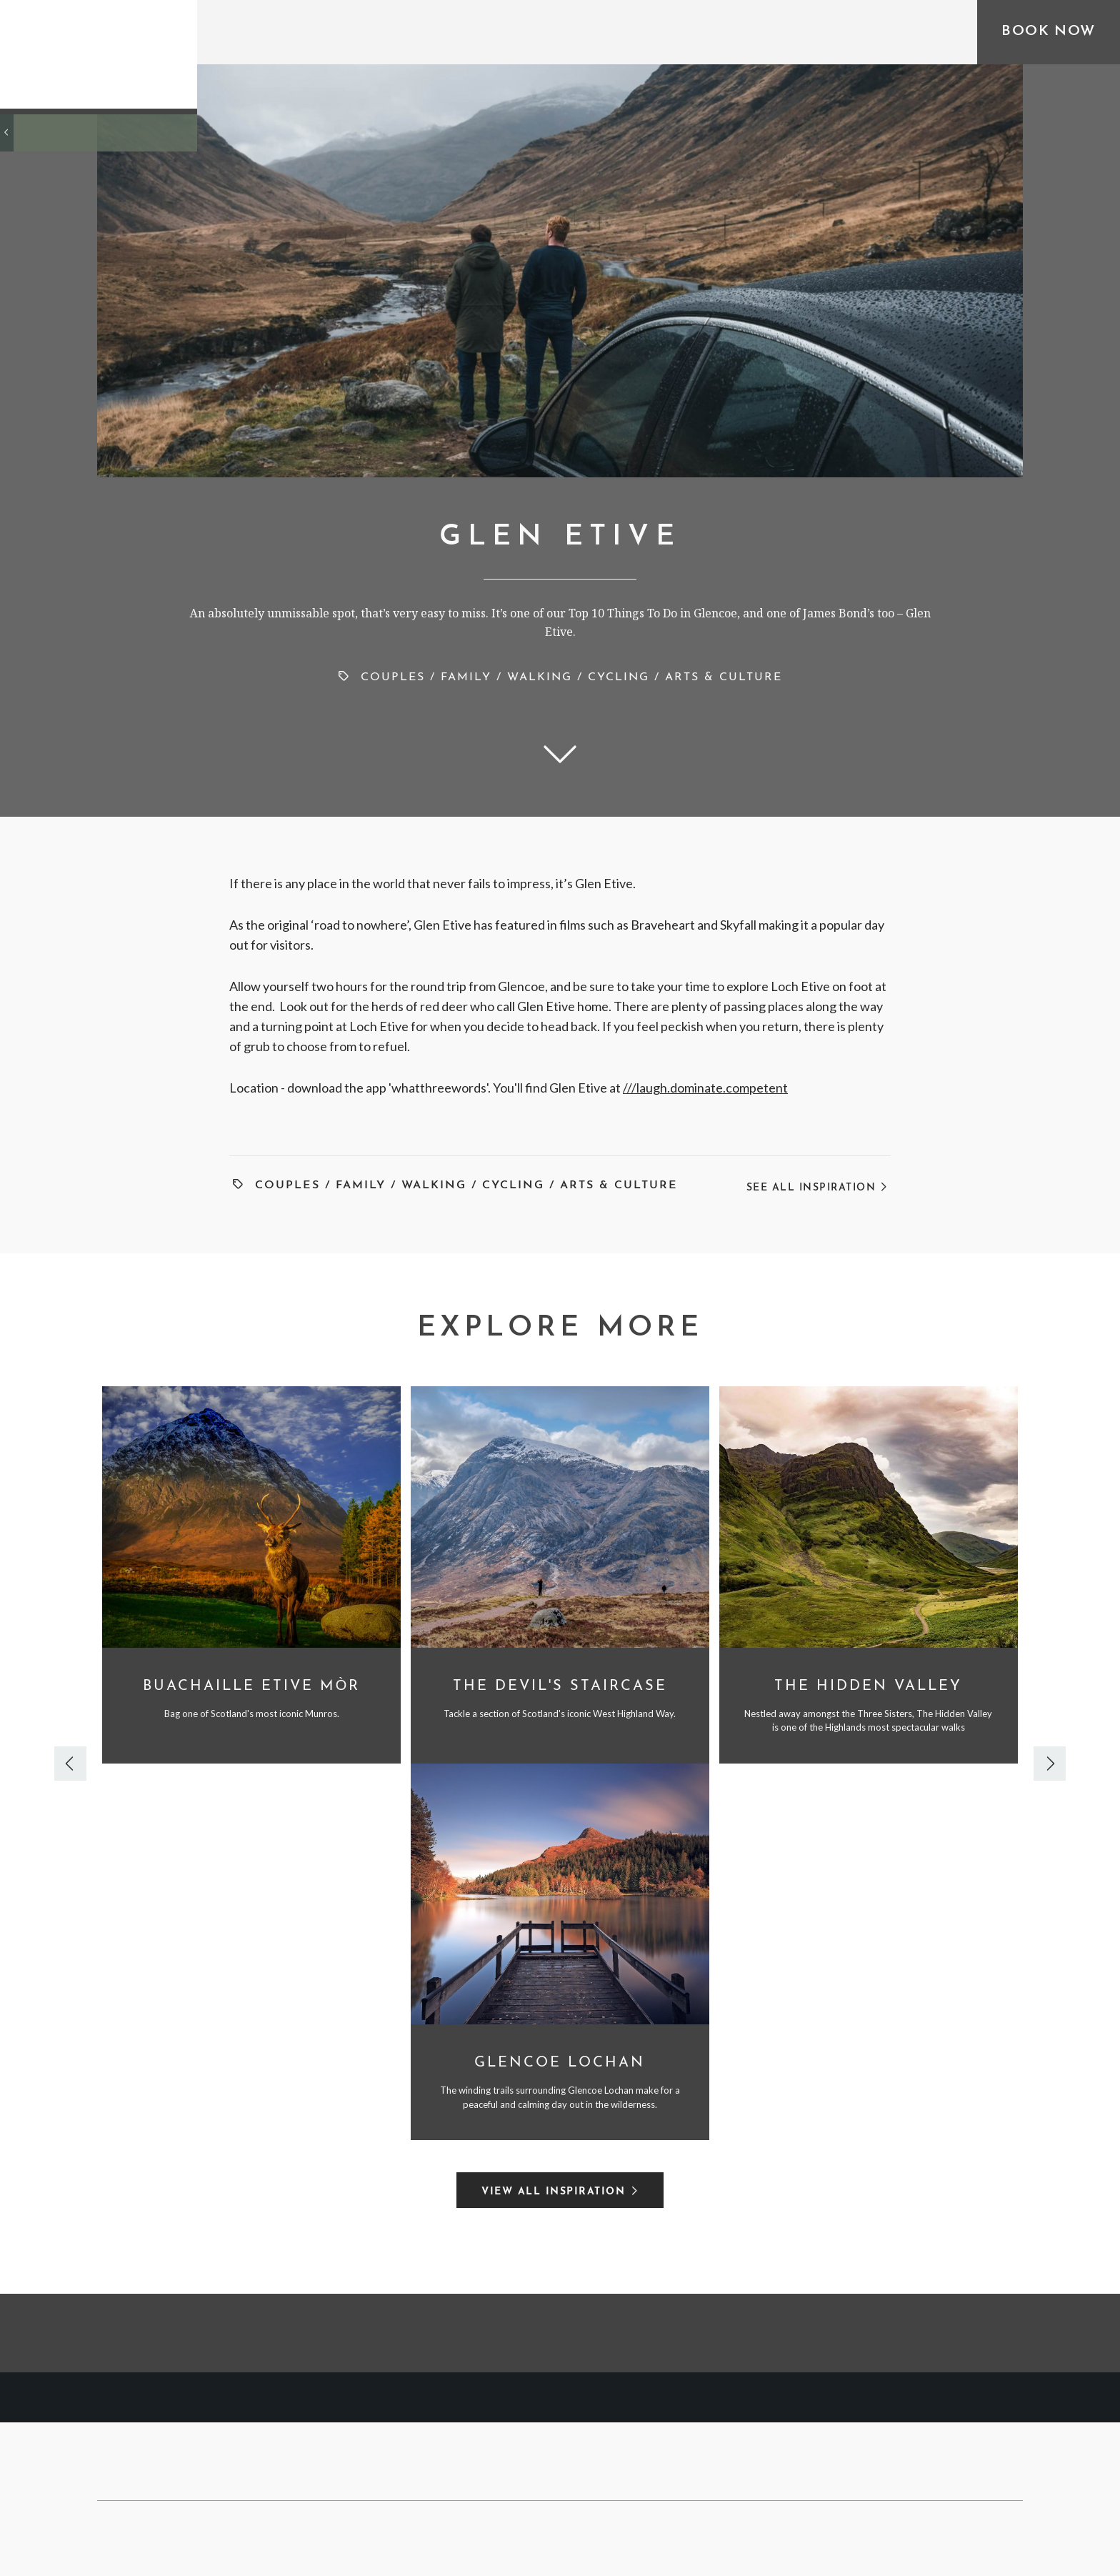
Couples (393, 677)
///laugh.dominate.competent (705, 1087)
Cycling (618, 677)
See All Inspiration (817, 1188)
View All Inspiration (553, 2192)
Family (466, 677)
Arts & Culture (723, 677)
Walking (539, 677)
